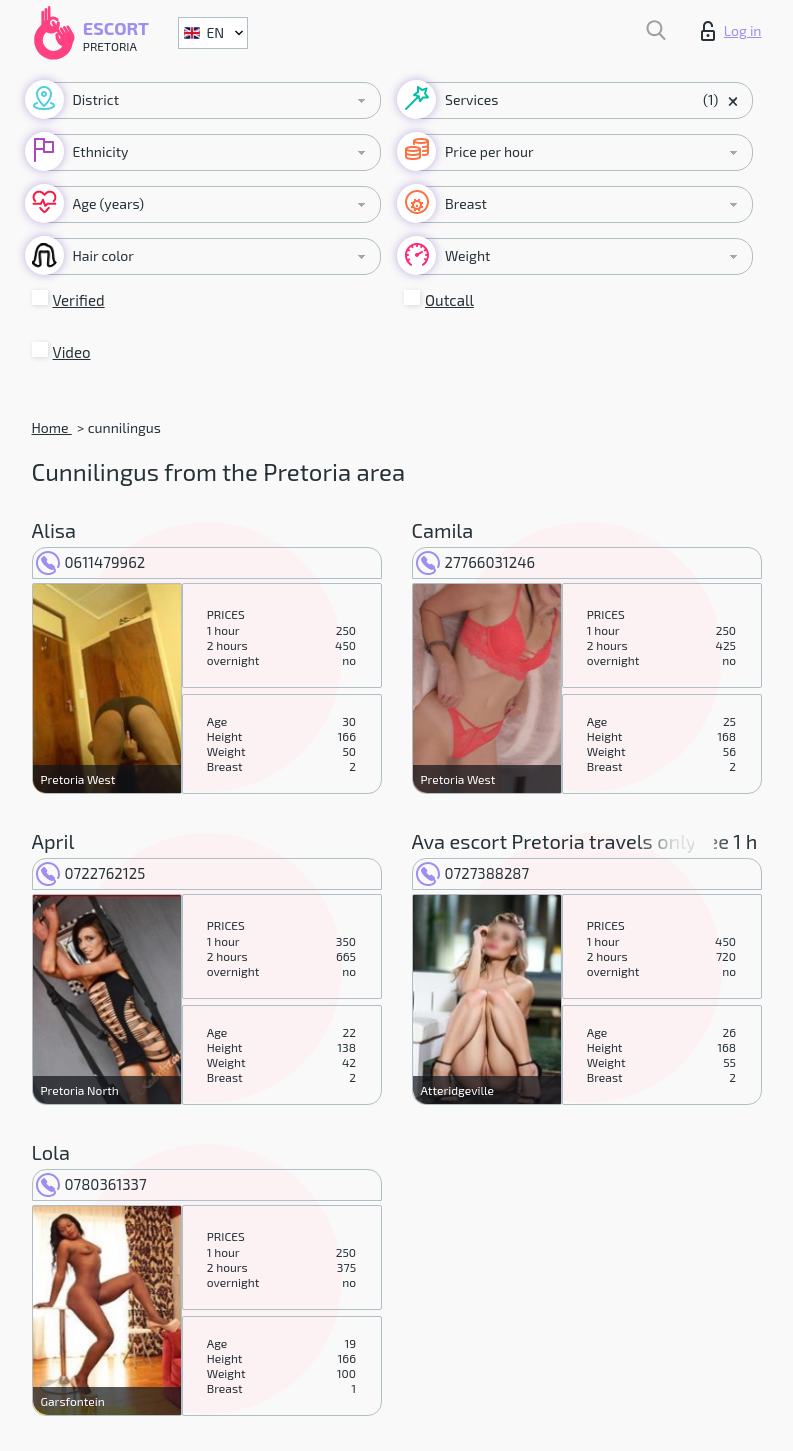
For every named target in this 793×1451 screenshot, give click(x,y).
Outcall (449, 300)
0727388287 (473, 873)
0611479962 (91, 562)
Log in (731, 31)
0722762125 (91, 873)
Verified (79, 300)
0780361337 (91, 1184)
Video (72, 352)
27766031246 (476, 562)
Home (52, 427)
